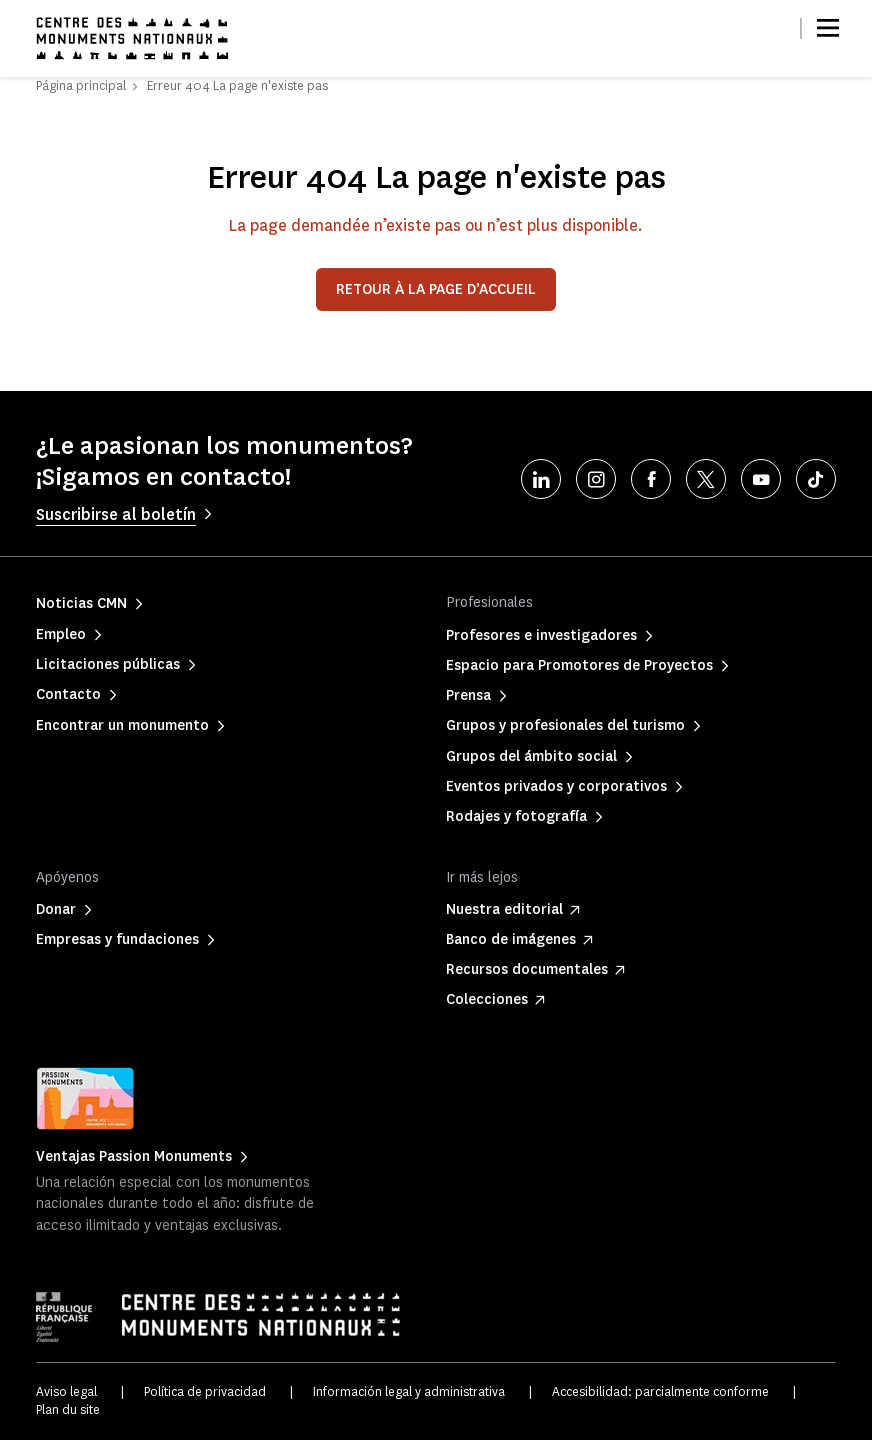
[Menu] (828, 28)
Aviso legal (66, 1391)
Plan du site (68, 1409)
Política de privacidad (205, 1391)
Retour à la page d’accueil (436, 289)
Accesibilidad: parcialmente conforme (660, 1391)
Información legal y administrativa (409, 1391)
